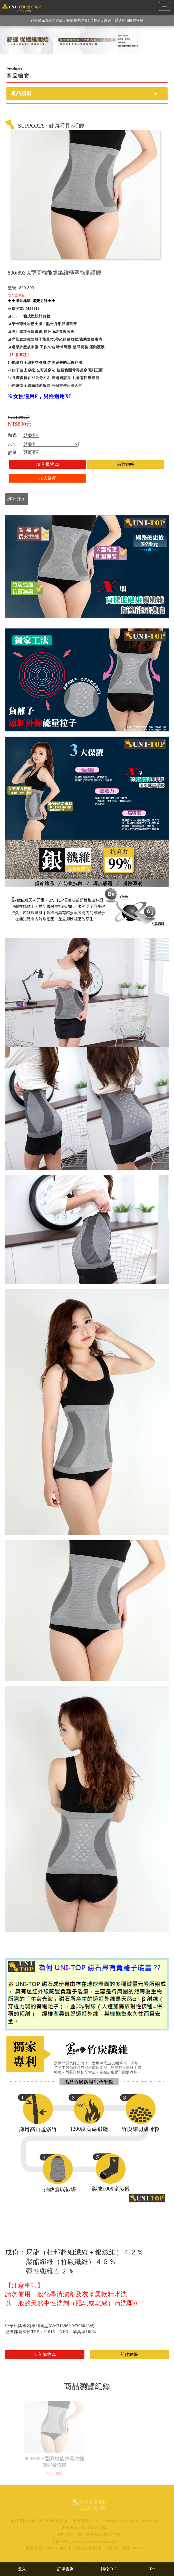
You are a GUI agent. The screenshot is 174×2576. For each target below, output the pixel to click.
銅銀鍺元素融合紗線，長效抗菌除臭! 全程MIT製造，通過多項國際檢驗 (87, 20)
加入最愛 (47, 478)
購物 (109, 2569)
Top (152, 2569)
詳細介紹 (16, 498)
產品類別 (21, 93)
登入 (22, 2569)
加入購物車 (48, 464)
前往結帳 (125, 464)
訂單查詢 (65, 2569)
